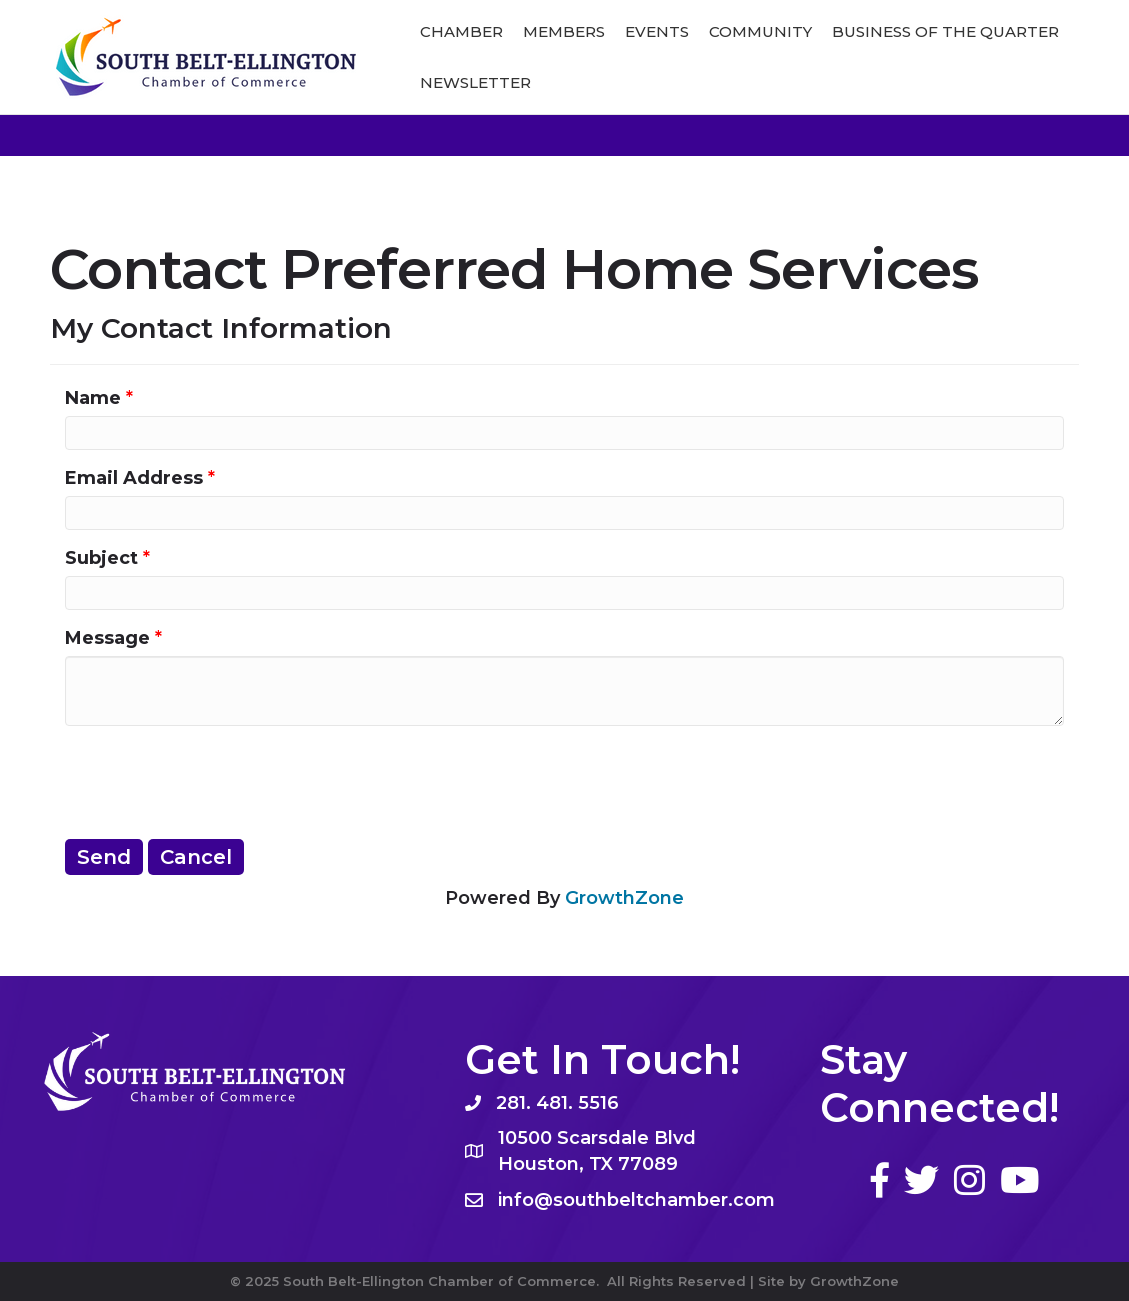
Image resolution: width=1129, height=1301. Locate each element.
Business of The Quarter (945, 31)
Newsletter (475, 82)
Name (93, 398)
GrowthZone (624, 898)
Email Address (134, 478)
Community (760, 31)
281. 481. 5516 (557, 1103)
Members (564, 31)
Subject (101, 558)
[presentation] (217, 780)
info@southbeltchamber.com (636, 1200)
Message (107, 638)
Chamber (461, 31)
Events (657, 31)
